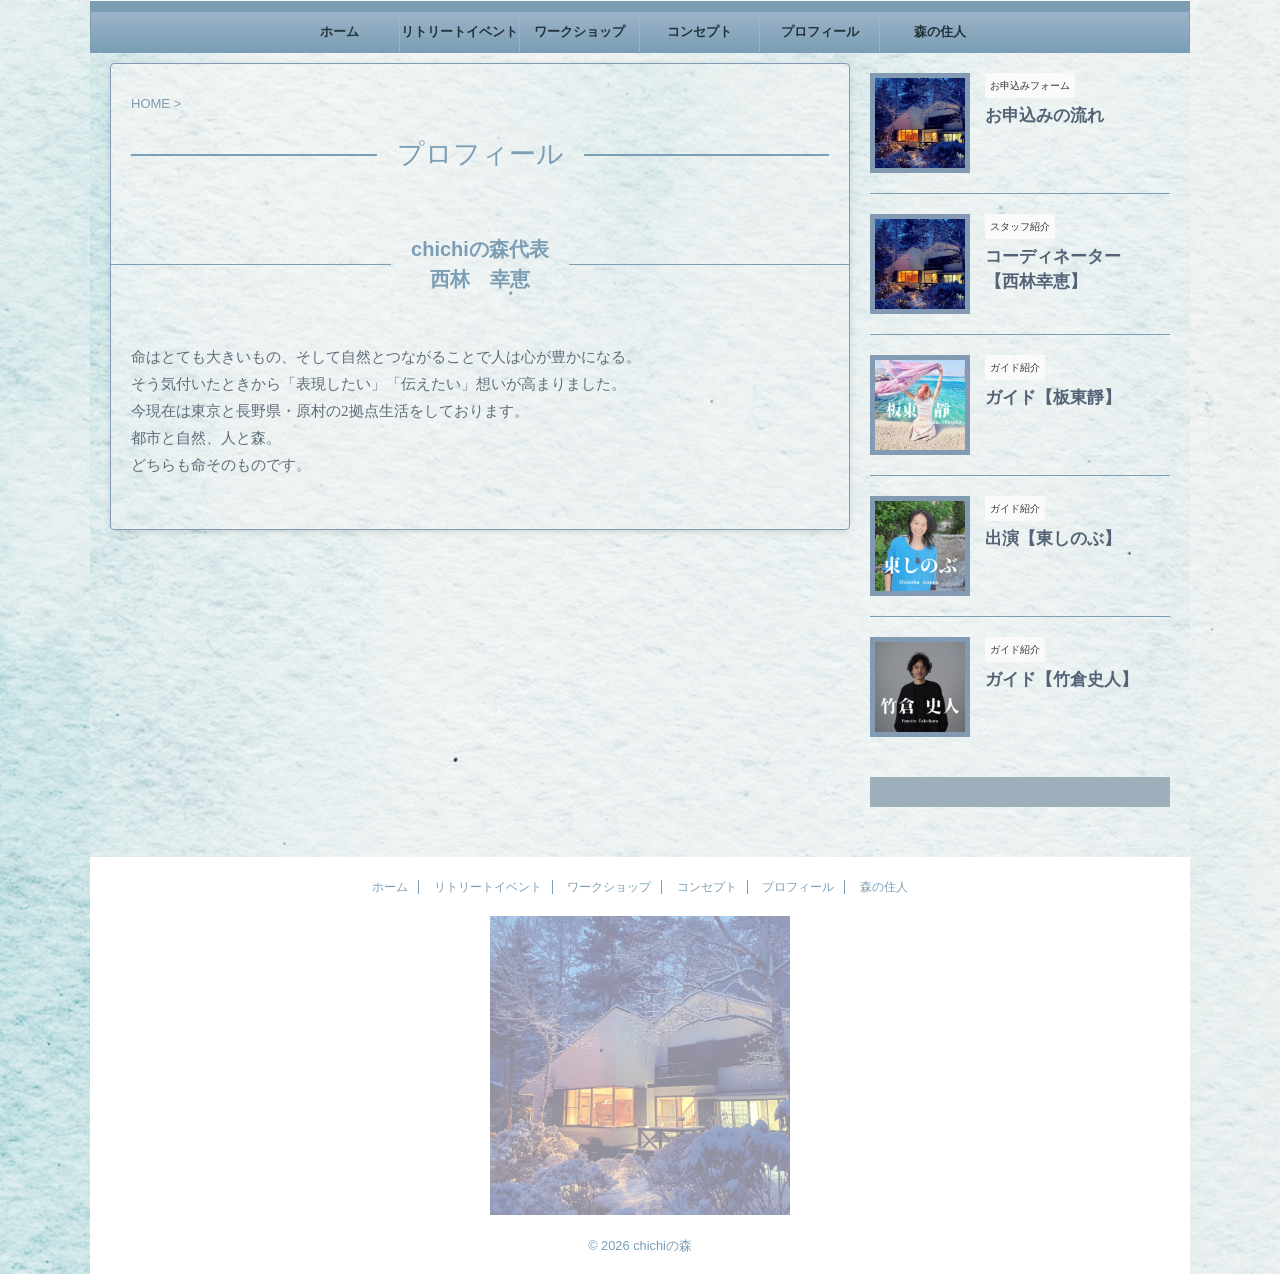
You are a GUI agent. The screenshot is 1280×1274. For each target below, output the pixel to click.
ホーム (339, 31)
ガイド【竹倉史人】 (1048, 678)
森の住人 (940, 31)
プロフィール (820, 31)
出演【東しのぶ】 (1041, 537)
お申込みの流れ (1034, 114)
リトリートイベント (459, 31)
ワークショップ (579, 31)
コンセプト (699, 31)
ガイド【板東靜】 (1041, 396)
